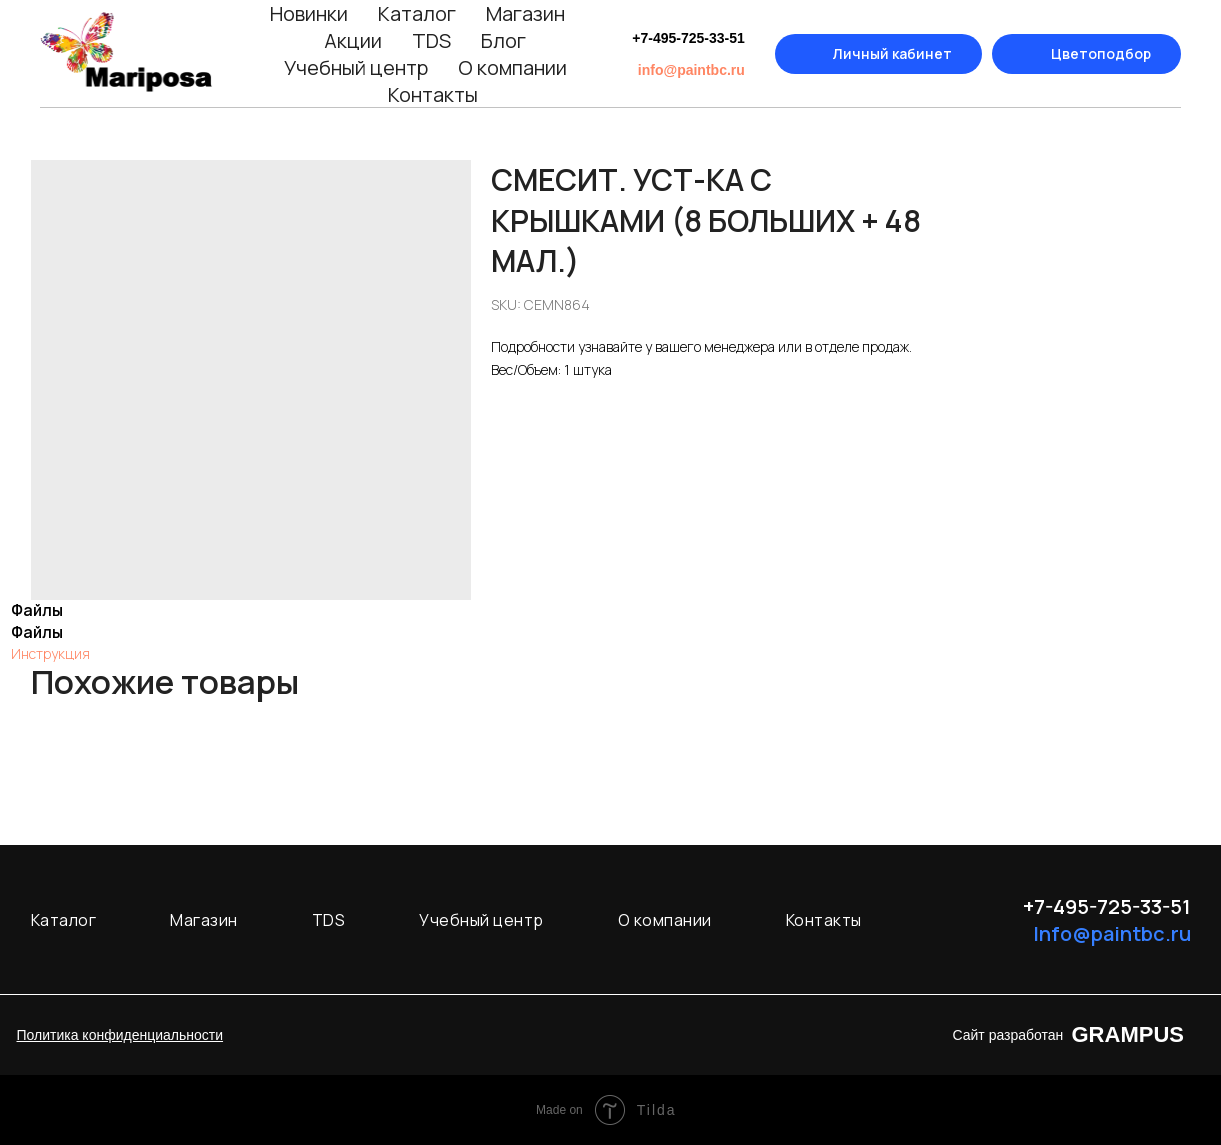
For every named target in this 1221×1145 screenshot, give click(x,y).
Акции (353, 40)
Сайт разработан (1008, 1035)
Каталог (417, 13)
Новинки (309, 13)
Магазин (525, 13)
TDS (431, 40)
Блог (503, 40)
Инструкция (50, 653)
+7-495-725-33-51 (688, 38)
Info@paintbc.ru (1112, 933)
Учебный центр (356, 67)
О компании (512, 67)
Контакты (433, 94)
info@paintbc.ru (691, 70)
